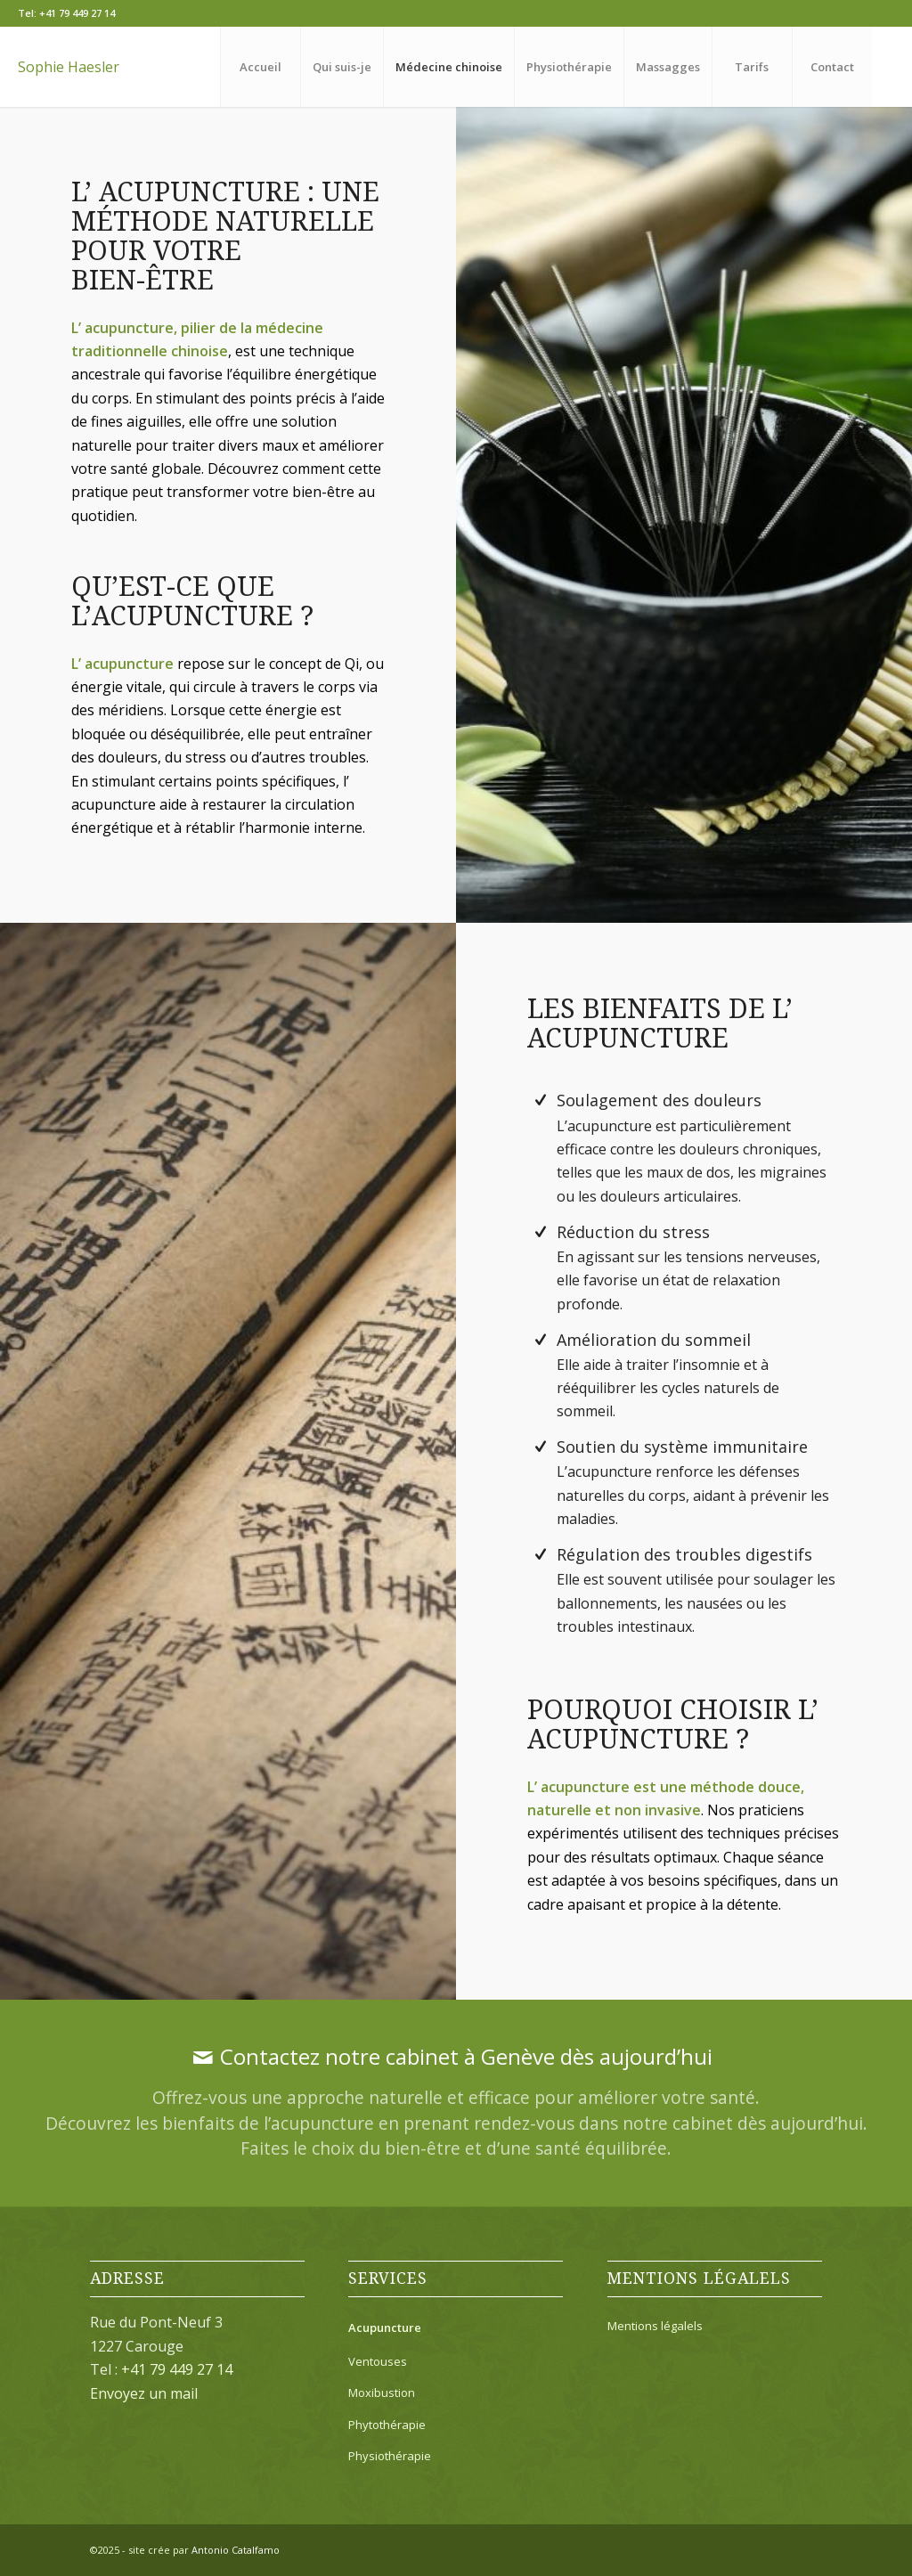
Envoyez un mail (144, 2393)
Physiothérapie (389, 2456)
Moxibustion (381, 2392)
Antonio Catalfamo (235, 2549)
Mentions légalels (655, 2326)
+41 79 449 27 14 (77, 13)
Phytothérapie (387, 2425)
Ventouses (377, 2361)
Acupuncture (384, 2327)
